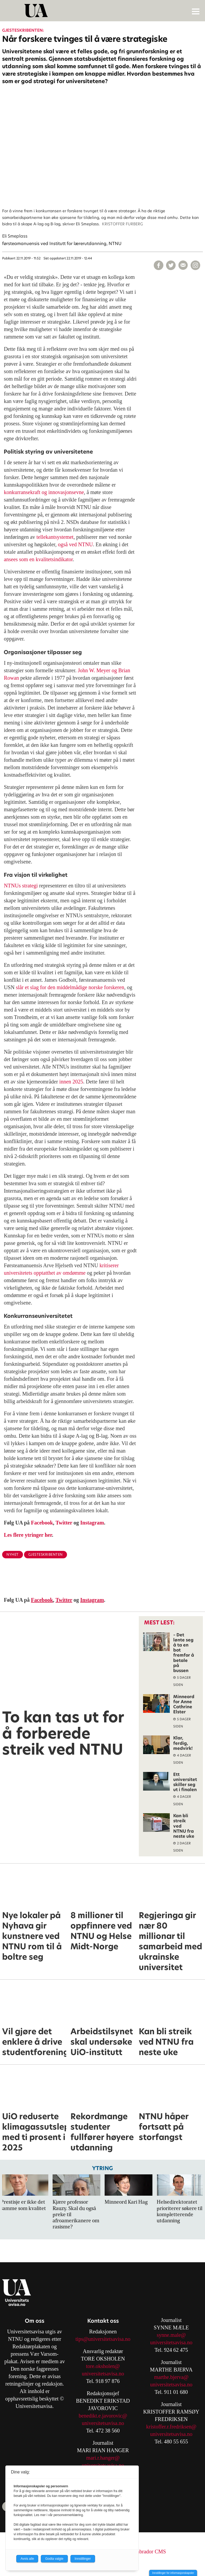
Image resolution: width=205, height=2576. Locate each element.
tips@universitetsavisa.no (103, 2339)
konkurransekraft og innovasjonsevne (44, 492)
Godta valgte (54, 2559)
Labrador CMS (150, 2551)
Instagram (92, 1523)
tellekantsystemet (55, 537)
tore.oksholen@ (103, 2366)
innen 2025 (71, 1082)
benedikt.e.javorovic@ (103, 2416)
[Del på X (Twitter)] (171, 265)
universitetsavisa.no (103, 2374)
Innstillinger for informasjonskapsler (173, 2572)
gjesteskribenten (45, 1554)
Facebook (42, 1523)
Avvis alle (27, 2559)
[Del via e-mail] (183, 265)
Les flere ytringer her (28, 1535)
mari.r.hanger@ (103, 2458)
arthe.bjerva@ (173, 2377)
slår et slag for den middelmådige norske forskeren (70, 987)
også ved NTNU (75, 544)
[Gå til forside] (103, 10)
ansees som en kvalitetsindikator (38, 559)
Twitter (64, 1523)
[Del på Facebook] (158, 265)
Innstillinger (83, 2559)
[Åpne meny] (195, 11)
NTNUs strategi (21, 885)
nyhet (12, 1554)
